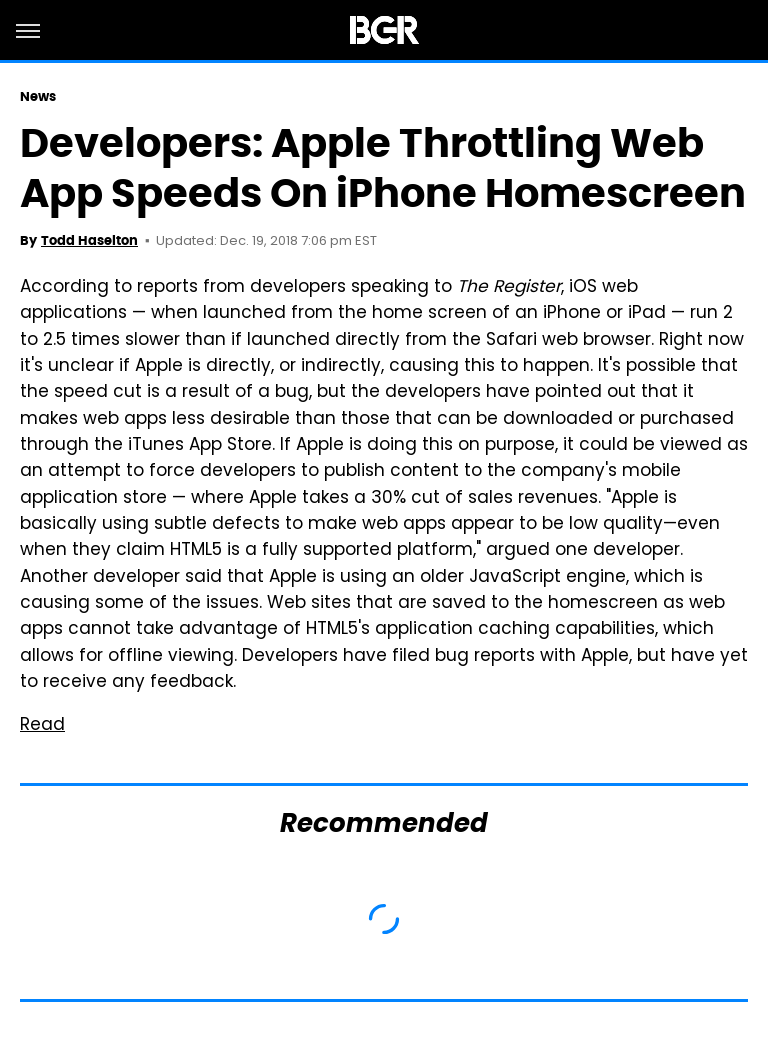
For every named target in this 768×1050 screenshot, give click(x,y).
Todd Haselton (89, 240)
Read (42, 726)
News (38, 96)
